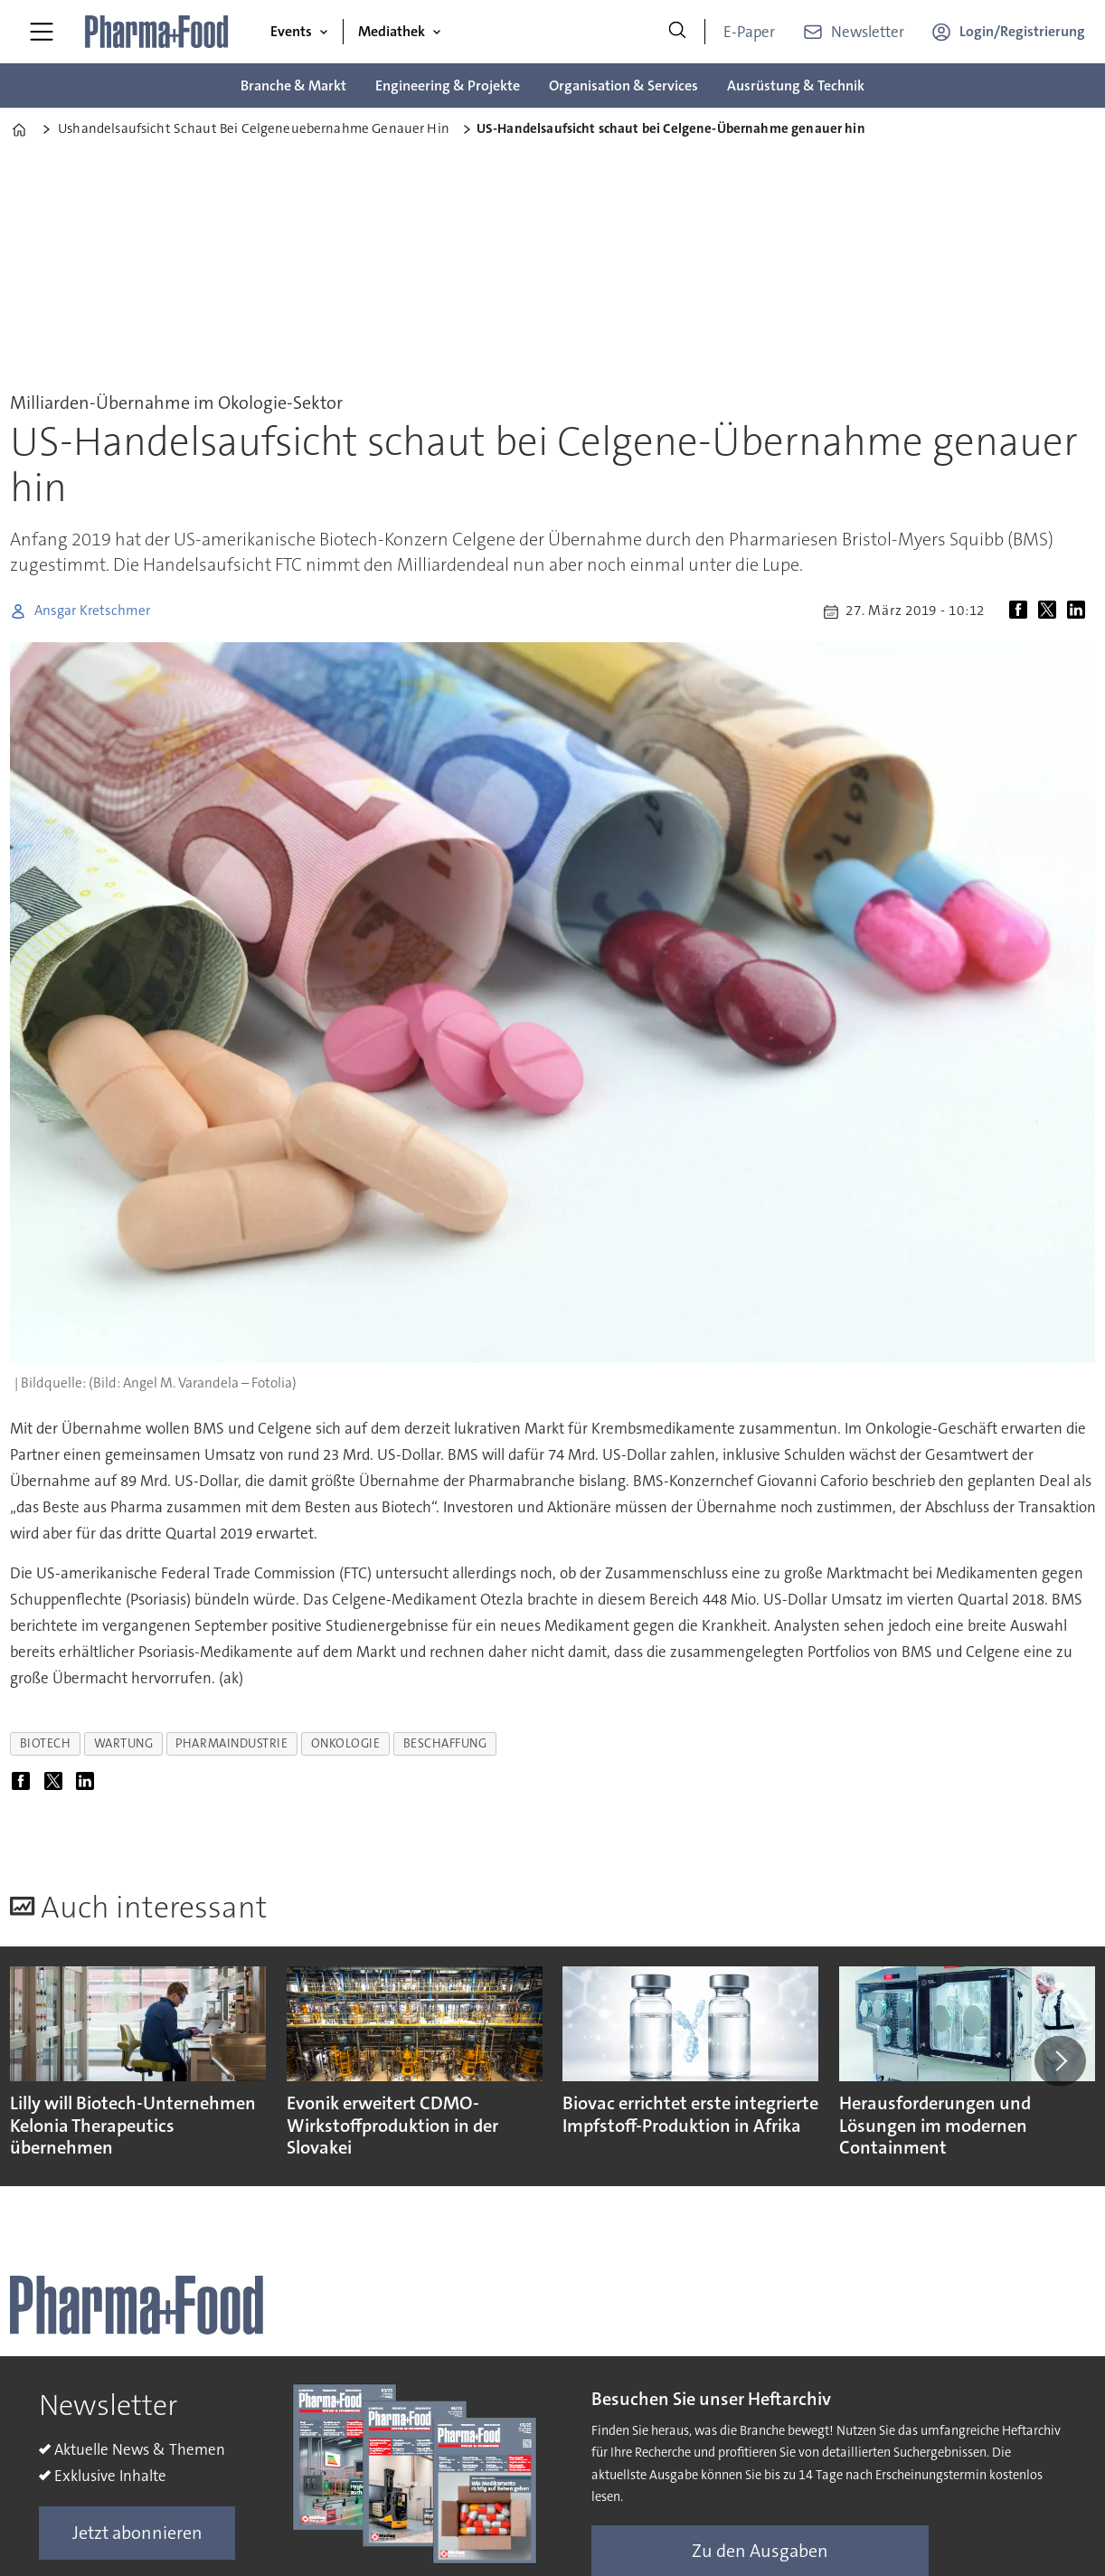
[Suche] (677, 32)
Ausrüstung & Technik (795, 85)
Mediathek (391, 31)
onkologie (346, 1743)
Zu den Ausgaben (760, 2550)
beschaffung (445, 1743)
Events (291, 31)
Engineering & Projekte (447, 85)
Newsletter (867, 32)
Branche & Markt (293, 85)
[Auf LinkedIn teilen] (1079, 611)
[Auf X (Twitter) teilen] (1050, 611)
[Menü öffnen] (41, 32)
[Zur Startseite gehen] (157, 31)
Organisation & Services (623, 85)
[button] (1059, 2060)
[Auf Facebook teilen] (1021, 611)
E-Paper (749, 32)
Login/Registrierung (1022, 31)
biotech (45, 1743)
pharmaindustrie (231, 1743)
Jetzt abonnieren (137, 2532)
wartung (124, 1743)
